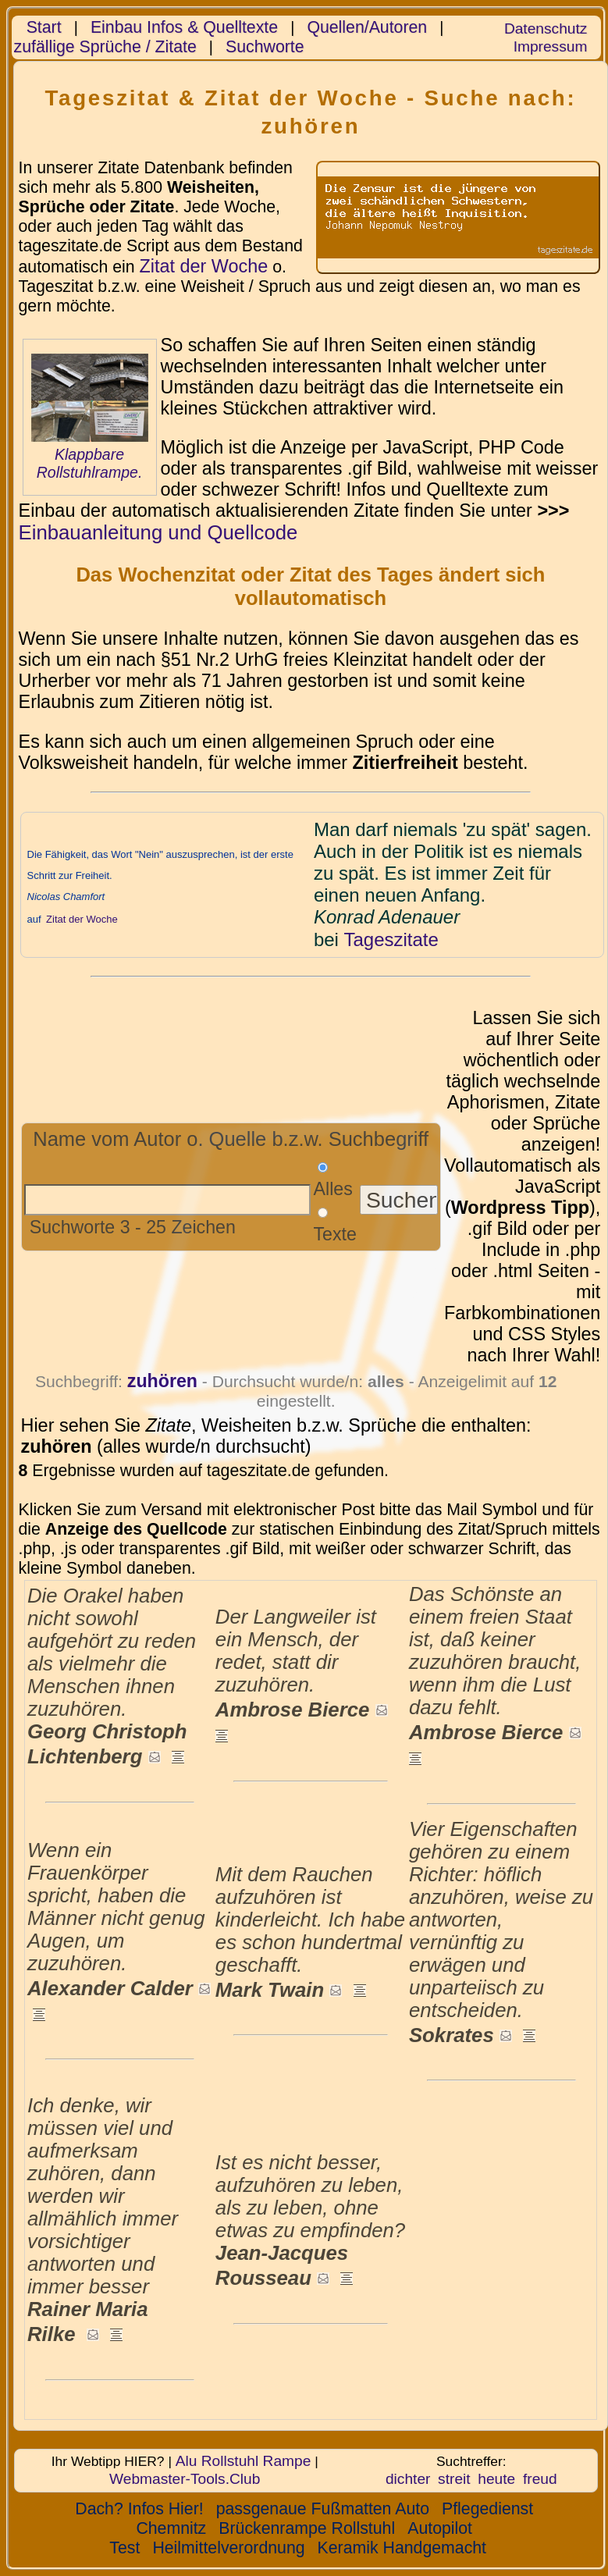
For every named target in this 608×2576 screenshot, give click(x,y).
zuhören (162, 1381)
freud (540, 2479)
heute (496, 2479)
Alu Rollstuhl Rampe (243, 2461)
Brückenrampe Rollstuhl (307, 2528)
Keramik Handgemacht (402, 2548)
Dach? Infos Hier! (139, 2509)
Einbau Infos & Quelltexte (184, 27)
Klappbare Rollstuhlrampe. (90, 463)
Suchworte (265, 46)
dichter (408, 2479)
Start (44, 27)
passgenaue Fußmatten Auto (322, 2509)
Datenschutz (545, 28)
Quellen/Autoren (367, 27)
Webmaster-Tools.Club (184, 2479)
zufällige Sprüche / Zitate (105, 46)
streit (454, 2479)
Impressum (551, 46)
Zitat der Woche (203, 266)
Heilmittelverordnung (228, 2548)
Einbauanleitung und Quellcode (158, 532)
